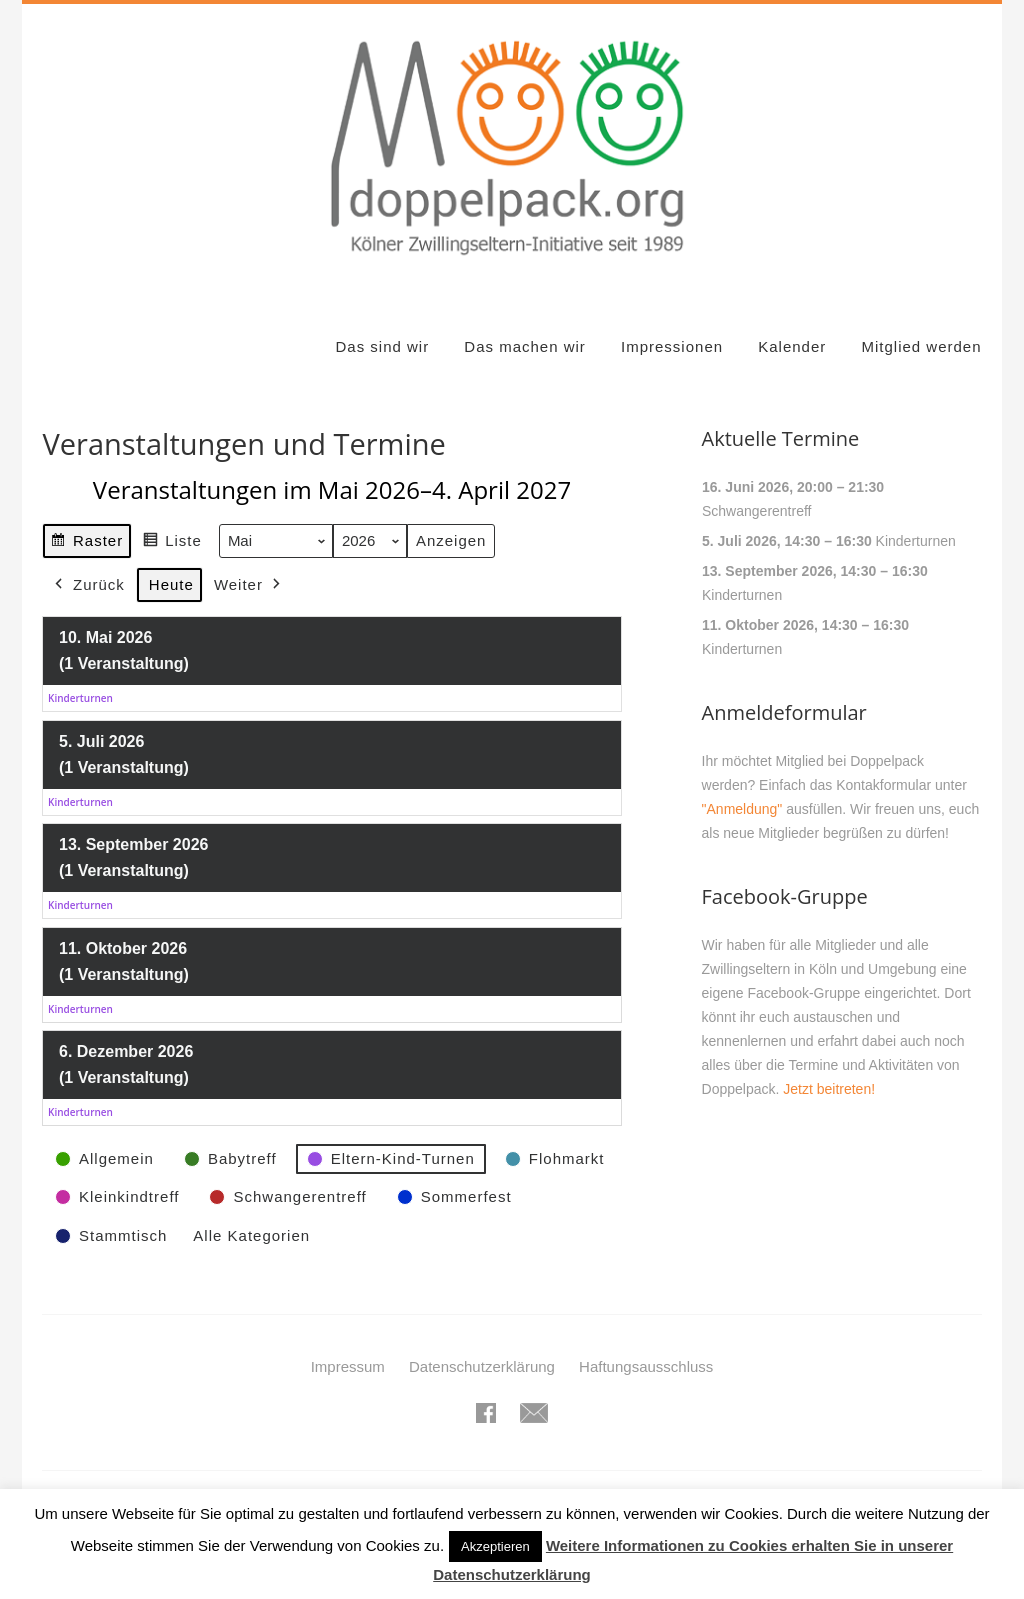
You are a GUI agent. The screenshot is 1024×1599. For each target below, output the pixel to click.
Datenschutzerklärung (482, 1366)
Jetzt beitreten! (829, 1089)
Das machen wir (525, 346)
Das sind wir (382, 346)
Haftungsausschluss (646, 1366)
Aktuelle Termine (781, 438)
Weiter (249, 585)
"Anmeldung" (742, 809)
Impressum (348, 1366)
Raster (86, 543)
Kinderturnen (915, 541)
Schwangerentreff (756, 511)
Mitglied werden (921, 346)
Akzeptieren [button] (495, 1546)
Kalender (792, 346)
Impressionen (672, 346)
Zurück (88, 585)
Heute (171, 584)
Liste (173, 543)
